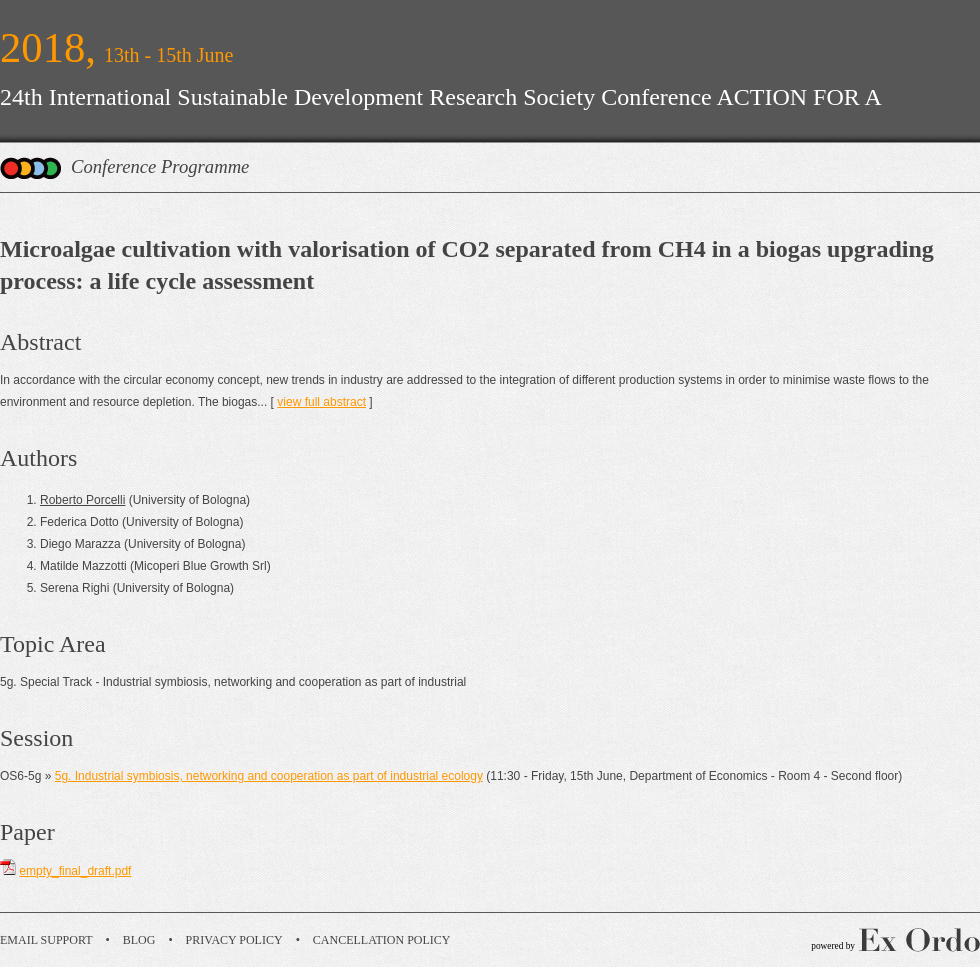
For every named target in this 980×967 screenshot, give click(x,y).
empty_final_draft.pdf (75, 871)
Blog (139, 940)
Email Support (46, 940)
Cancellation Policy (382, 940)
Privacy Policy (234, 940)
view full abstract (321, 402)
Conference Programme (160, 166)
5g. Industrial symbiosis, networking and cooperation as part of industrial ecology (269, 776)
